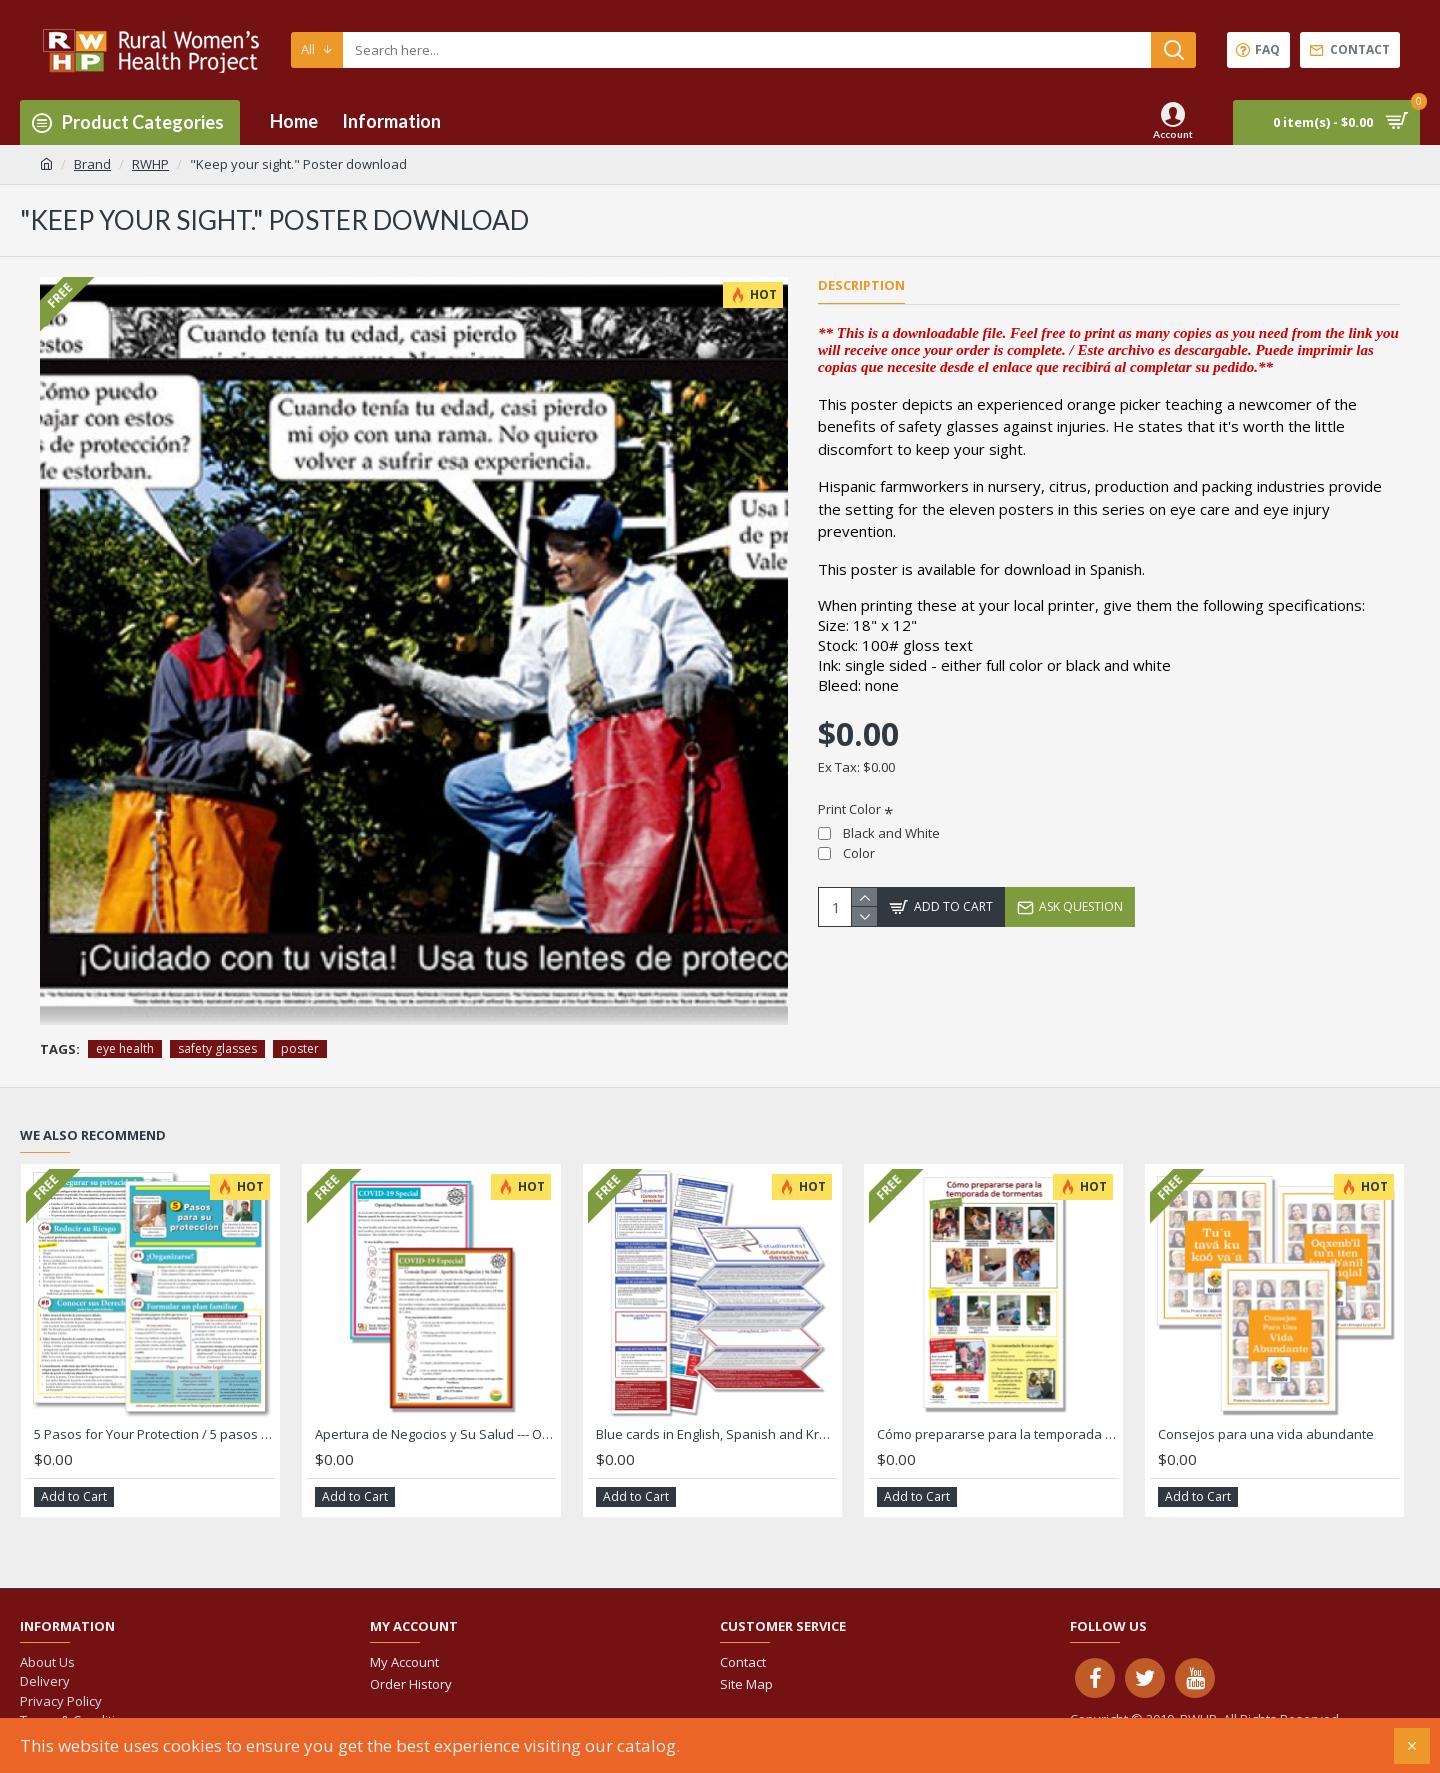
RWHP (150, 164)
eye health (125, 1048)
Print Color (849, 809)
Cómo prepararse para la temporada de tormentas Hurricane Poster (997, 1434)
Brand (92, 164)
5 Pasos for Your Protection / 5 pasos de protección (154, 1434)
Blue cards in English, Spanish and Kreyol (716, 1434)
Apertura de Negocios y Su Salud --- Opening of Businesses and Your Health (435, 1434)
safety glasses (217, 1048)
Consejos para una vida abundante (1266, 1434)
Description (861, 285)
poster (300, 1048)
